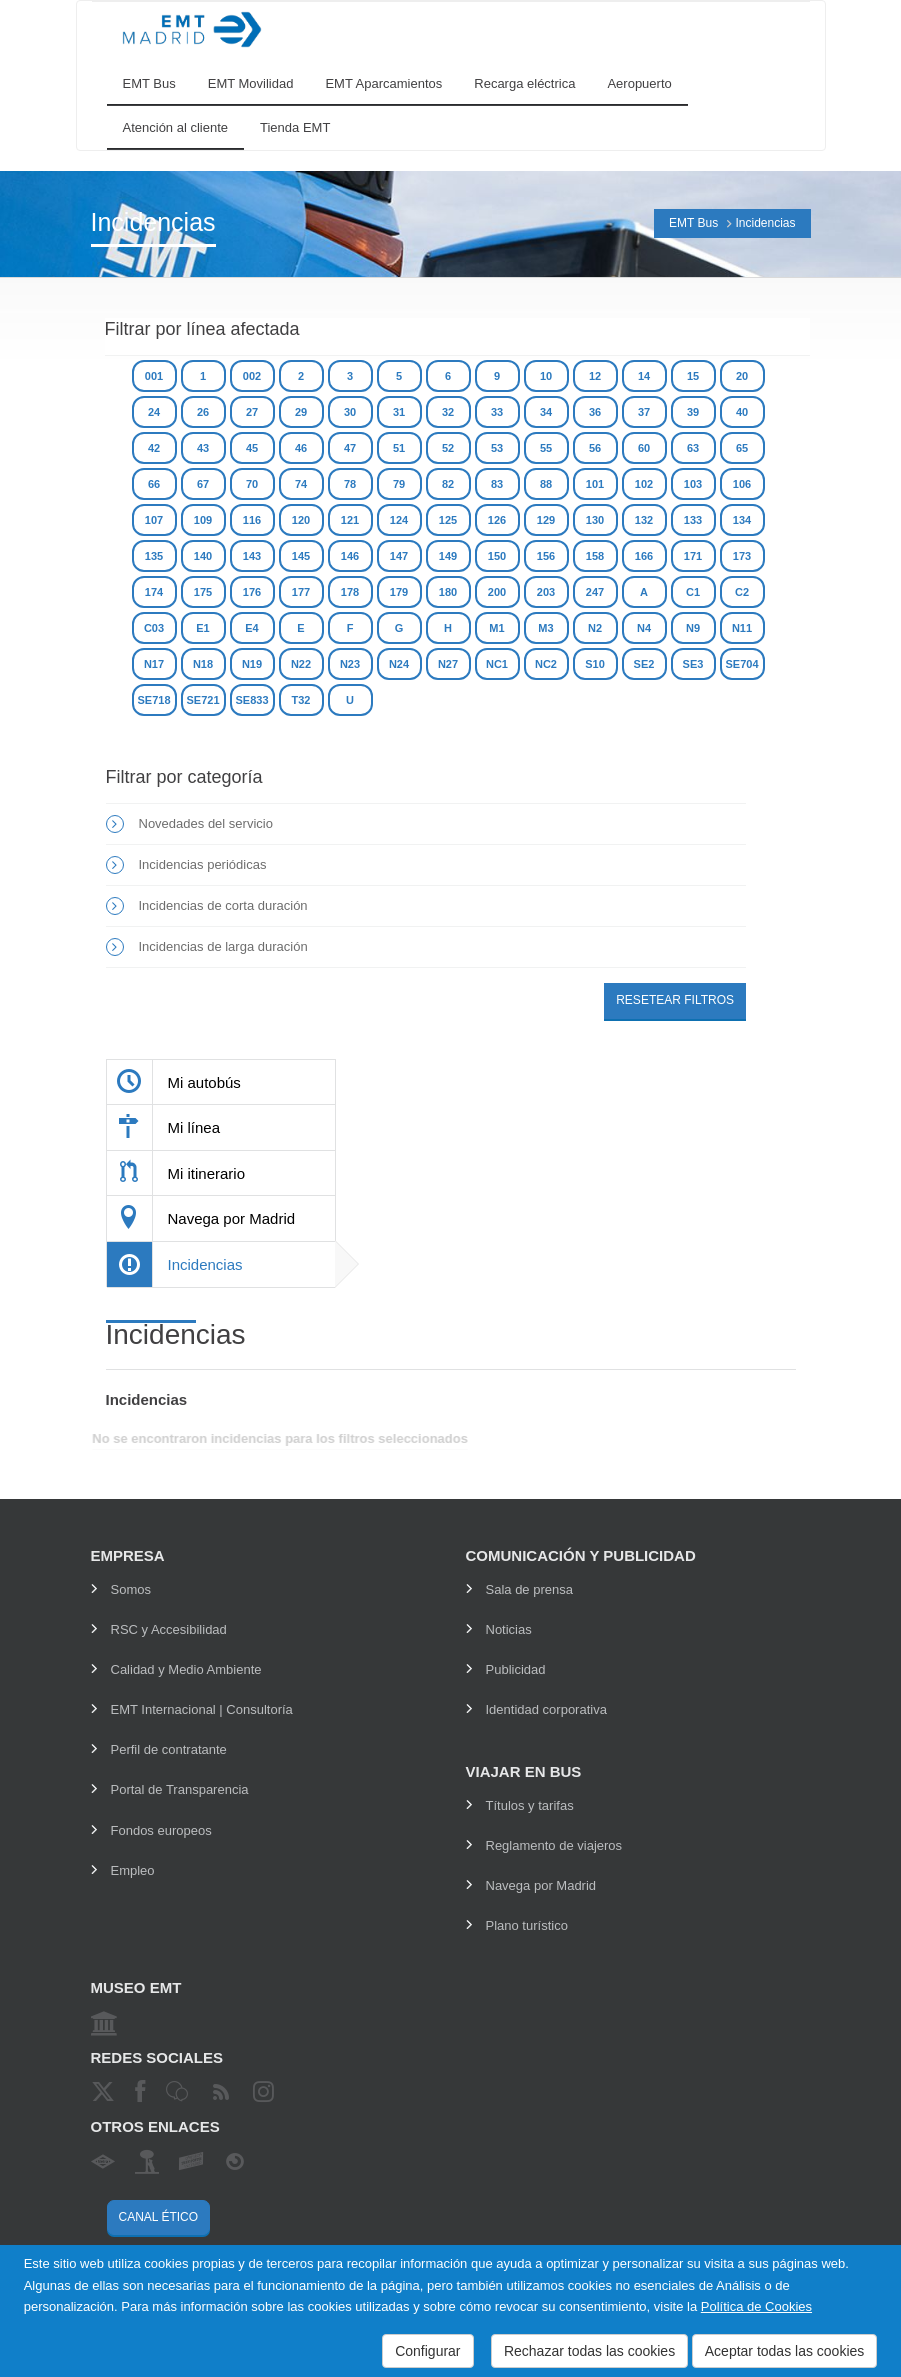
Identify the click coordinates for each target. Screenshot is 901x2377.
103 (693, 484)
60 (644, 448)
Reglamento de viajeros (554, 1845)
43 (203, 448)
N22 (301, 664)
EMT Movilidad (251, 83)
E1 (202, 628)
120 (301, 520)
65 (742, 448)
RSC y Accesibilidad (169, 1629)
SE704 (741, 664)
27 (252, 412)
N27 (448, 664)
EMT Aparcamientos (383, 83)
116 (252, 520)
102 (644, 484)
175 (203, 592)
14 (644, 376)
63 (693, 448)
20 (742, 376)
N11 (742, 628)
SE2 (644, 664)
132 (644, 520)
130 (595, 520)
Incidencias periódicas (203, 864)
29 (301, 412)
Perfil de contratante (169, 1749)
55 (546, 448)
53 (497, 448)
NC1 (497, 664)
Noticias (509, 1629)
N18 (203, 664)
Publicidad (516, 1669)
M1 (496, 628)
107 (154, 520)
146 (350, 556)
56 (595, 448)
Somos (131, 1589)
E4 (251, 628)
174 (154, 592)
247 (595, 592)
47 (350, 448)
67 (203, 484)
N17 (154, 664)
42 (154, 448)
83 (497, 484)
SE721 (202, 700)
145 (301, 556)
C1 (693, 592)
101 (595, 484)
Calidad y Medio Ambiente (186, 1669)
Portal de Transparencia (180, 1789)
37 (644, 412)
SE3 (693, 664)
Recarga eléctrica (524, 83)
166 (644, 556)
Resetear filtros (675, 1000)
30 (350, 412)
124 (399, 520)
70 (252, 484)
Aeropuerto (639, 83)
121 (350, 520)
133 (693, 520)
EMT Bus (149, 83)
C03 (154, 628)
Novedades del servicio (206, 823)
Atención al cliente (176, 127)
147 (399, 556)
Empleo (133, 1870)
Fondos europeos (161, 1830)
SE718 (153, 700)
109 (203, 520)
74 (301, 484)
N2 (595, 628)
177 (301, 592)
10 (546, 376)
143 (252, 556)
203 (546, 592)
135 (154, 556)
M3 (545, 628)
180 (448, 592)
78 (350, 484)
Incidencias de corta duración (223, 905)
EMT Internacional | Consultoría (202, 1709)
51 (399, 448)
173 (742, 556)
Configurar (427, 2351)
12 (595, 376)
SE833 (251, 700)
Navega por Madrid (541, 1885)
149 (448, 556)
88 (546, 484)
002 (252, 376)
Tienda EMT (295, 127)
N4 (644, 628)
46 (301, 448)
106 (742, 484)
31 (399, 412)
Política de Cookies (756, 2306)
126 (497, 520)
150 (497, 556)
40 (742, 412)
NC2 (546, 664)
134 (742, 520)
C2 (742, 592)
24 (154, 412)
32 (448, 412)
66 (154, 484)
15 (693, 376)
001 (154, 376)
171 (693, 556)
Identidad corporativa (546, 1709)
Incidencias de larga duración (223, 946)
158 (595, 556)
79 (399, 484)
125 (448, 520)
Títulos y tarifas (530, 1805)
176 (252, 592)
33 (497, 412)
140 (203, 556)
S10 (595, 664)
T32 (301, 700)
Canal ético (159, 2217)
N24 (399, 664)
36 (595, 412)
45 (252, 448)
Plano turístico (527, 1925)
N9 (693, 628)
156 (546, 556)
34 (546, 412)
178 (350, 592)
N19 (252, 664)
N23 (350, 664)
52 (448, 448)
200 (497, 592)
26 (203, 412)
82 (448, 484)
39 (693, 412)
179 (399, 592)
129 (546, 520)
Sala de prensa (529, 1589)
